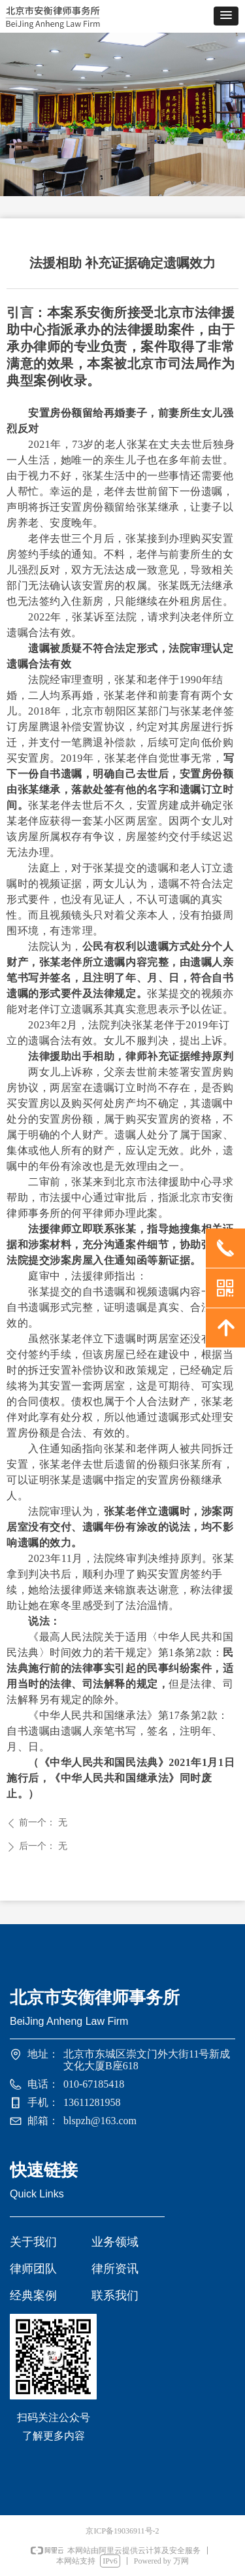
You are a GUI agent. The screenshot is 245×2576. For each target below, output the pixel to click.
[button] (226, 16)
